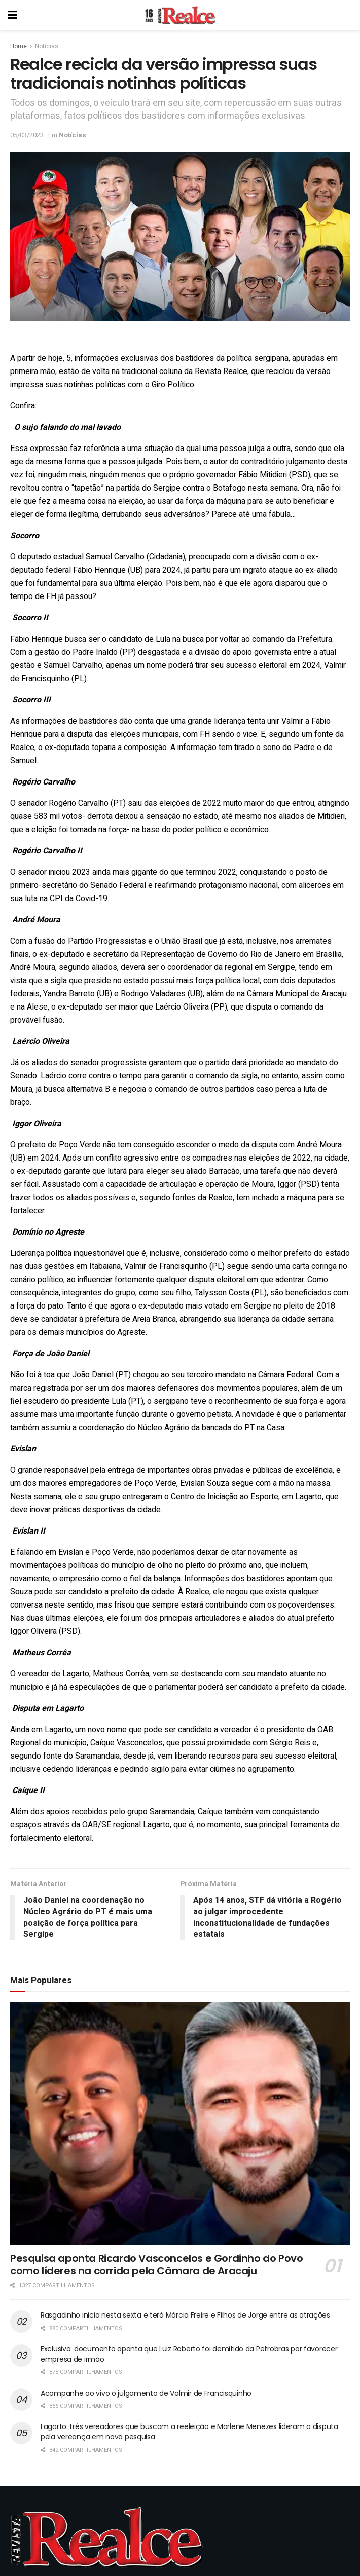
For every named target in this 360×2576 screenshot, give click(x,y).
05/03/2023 (27, 135)
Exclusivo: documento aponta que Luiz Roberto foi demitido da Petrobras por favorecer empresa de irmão (189, 2354)
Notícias (46, 46)
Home (18, 46)
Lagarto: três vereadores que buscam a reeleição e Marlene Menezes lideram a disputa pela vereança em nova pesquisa (189, 2431)
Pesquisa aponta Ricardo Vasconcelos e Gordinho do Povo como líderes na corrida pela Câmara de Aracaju (156, 2264)
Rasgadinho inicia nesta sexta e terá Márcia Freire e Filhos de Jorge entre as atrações (185, 2315)
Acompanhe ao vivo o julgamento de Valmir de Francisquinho (146, 2393)
